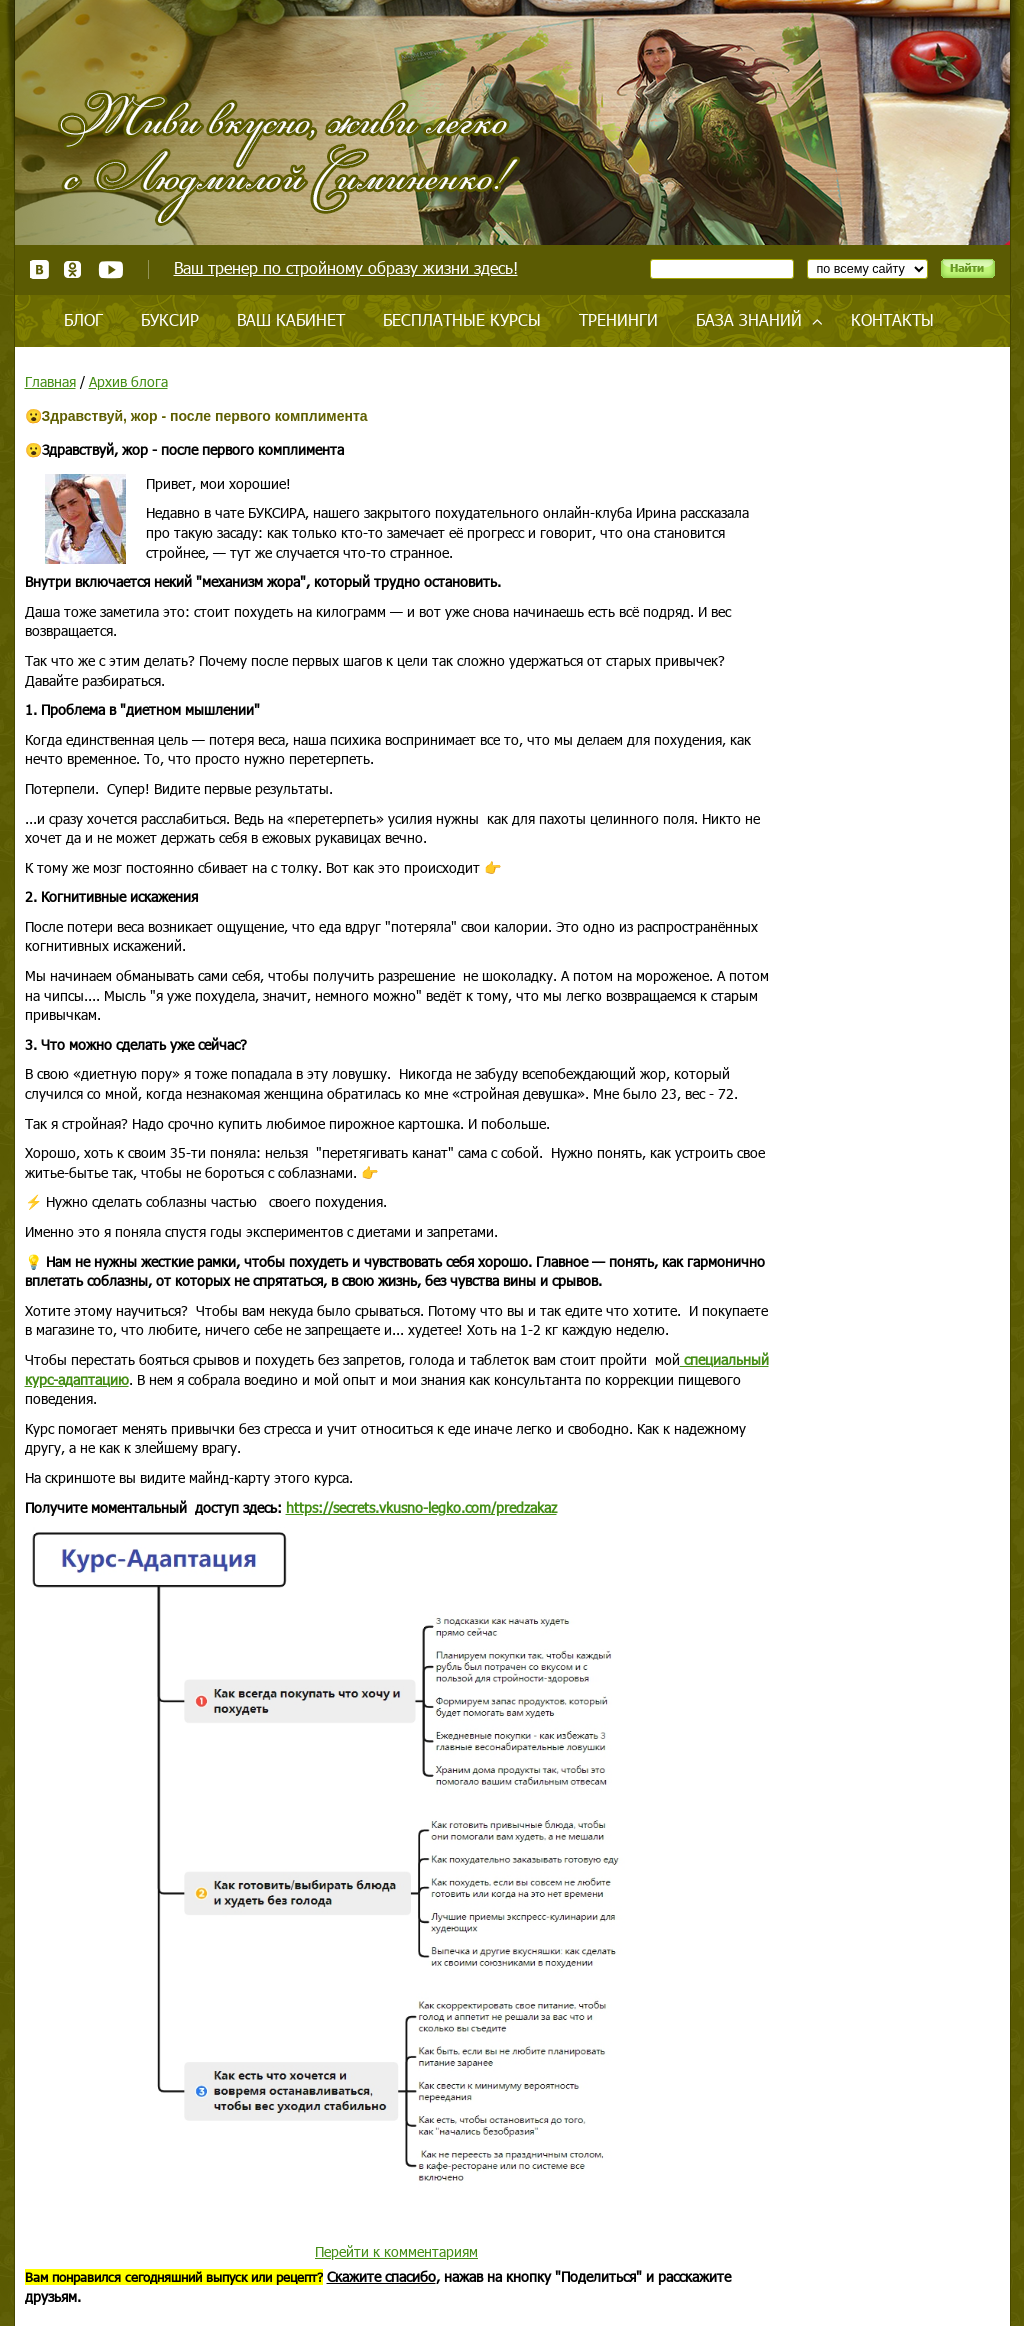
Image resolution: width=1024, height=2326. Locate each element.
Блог (83, 319)
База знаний (749, 319)
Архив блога (128, 381)
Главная (50, 381)
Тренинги (618, 319)
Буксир (170, 319)
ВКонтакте (39, 269)
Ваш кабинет (291, 319)
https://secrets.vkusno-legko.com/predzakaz (421, 1507)
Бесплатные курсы (462, 319)
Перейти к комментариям (396, 2251)
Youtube (110, 269)
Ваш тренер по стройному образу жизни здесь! (346, 267)
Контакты (892, 319)
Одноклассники (73, 269)
